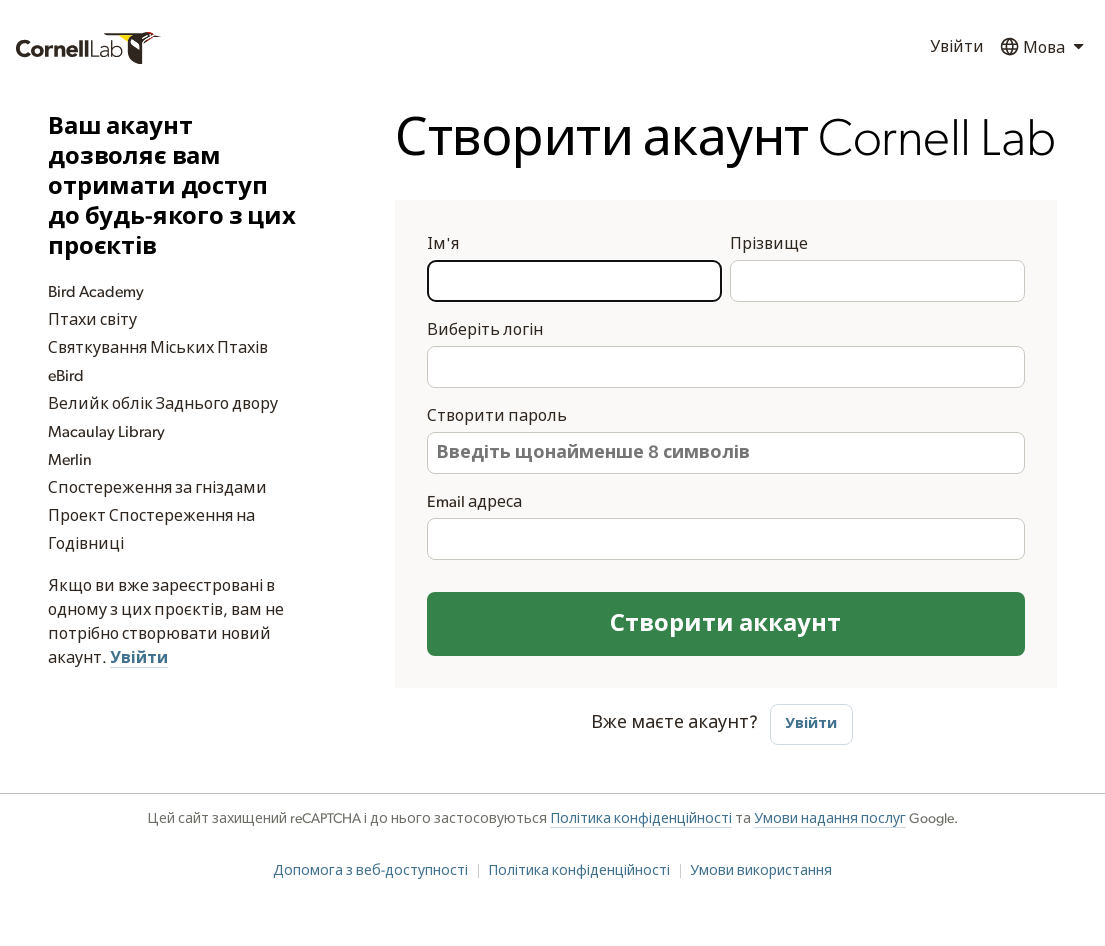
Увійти (957, 47)
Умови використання (761, 871)
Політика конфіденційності (641, 819)
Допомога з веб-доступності (370, 871)
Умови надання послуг (830, 819)
